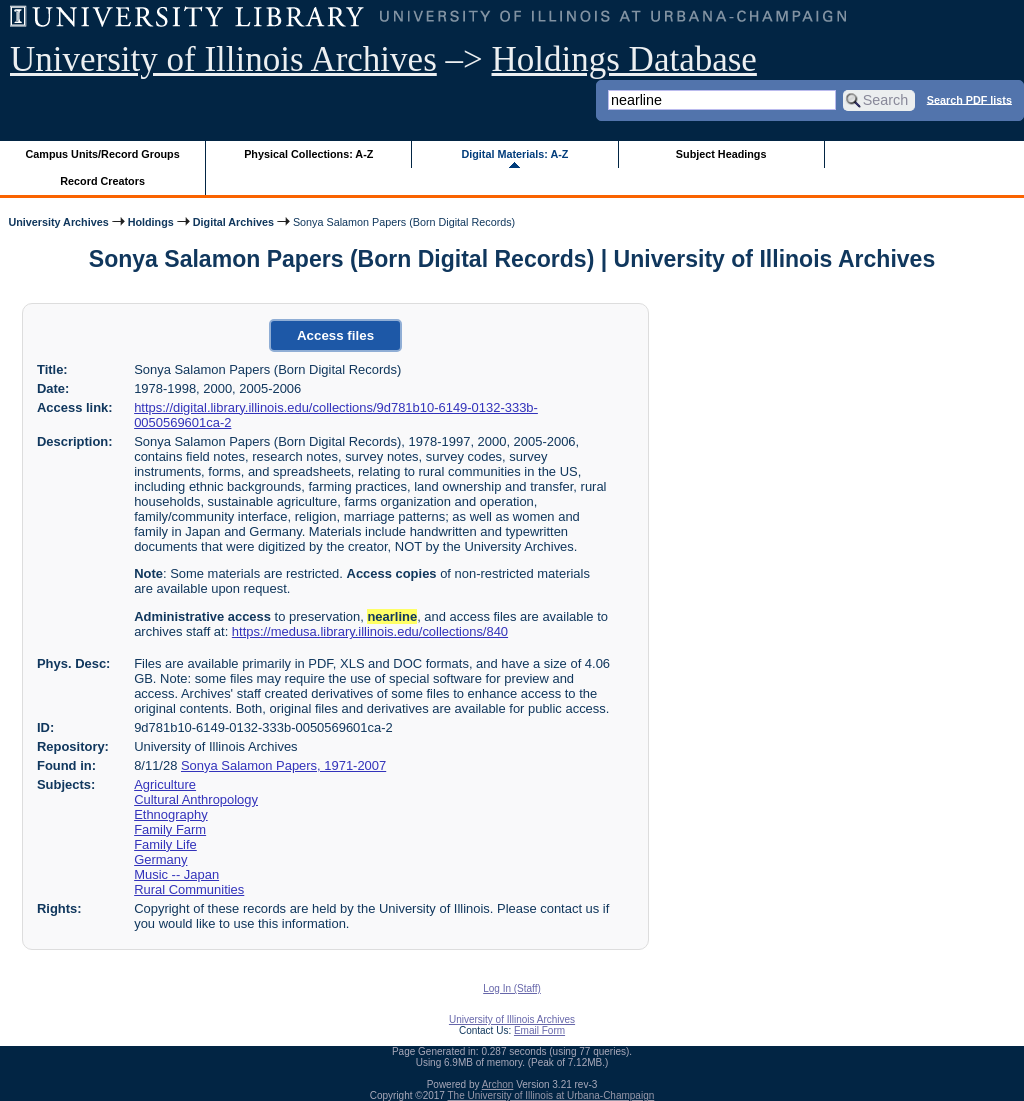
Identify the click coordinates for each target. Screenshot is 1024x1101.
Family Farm (170, 829)
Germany (160, 859)
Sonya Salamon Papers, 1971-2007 (283, 765)
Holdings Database (624, 59)
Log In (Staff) (512, 988)
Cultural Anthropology (196, 799)
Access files (335, 335)
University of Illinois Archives (223, 59)
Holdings (151, 222)
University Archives (58, 222)
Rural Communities (189, 889)
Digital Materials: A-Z (514, 154)
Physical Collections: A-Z (308, 154)
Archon (498, 1084)
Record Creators (102, 181)
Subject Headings (721, 154)
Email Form (539, 1030)
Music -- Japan (176, 874)
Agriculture (165, 784)
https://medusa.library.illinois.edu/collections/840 (370, 631)
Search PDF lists (969, 99)
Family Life (165, 844)
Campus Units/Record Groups (103, 154)
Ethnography (170, 814)
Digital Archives (233, 222)
